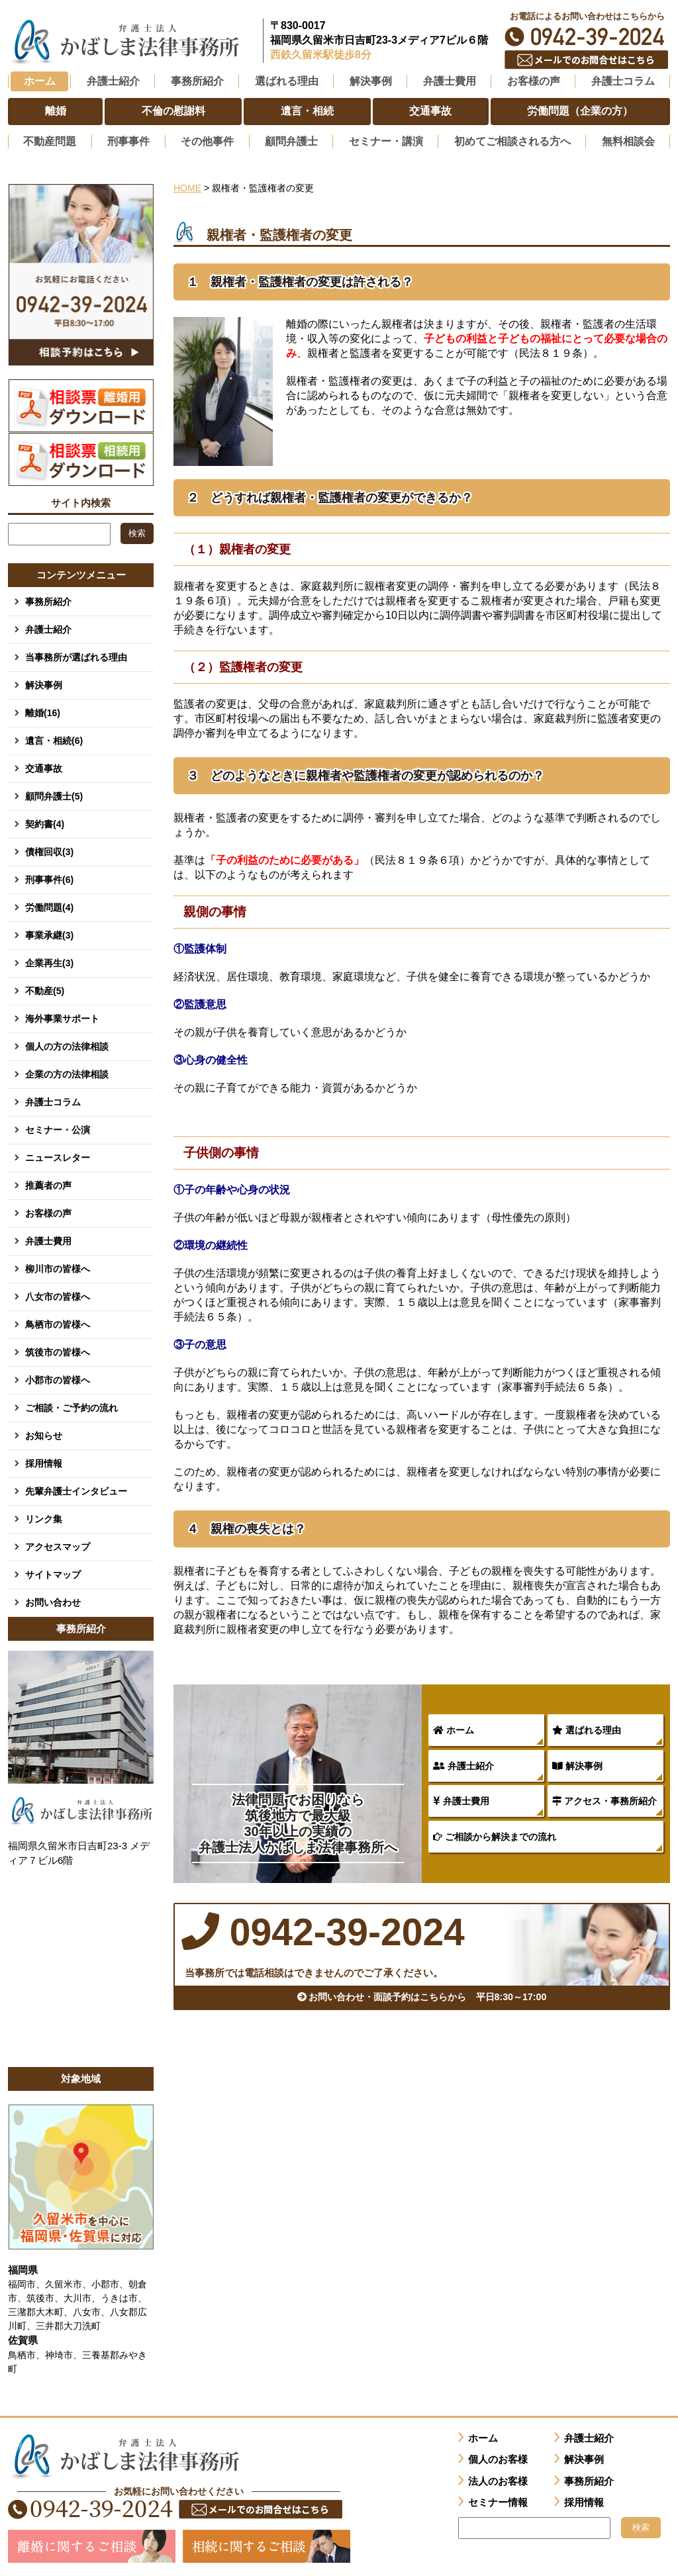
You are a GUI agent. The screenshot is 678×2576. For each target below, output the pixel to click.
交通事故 (43, 766)
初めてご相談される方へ (512, 140)
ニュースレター (57, 1155)
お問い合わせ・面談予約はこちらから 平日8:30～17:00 (422, 1999)
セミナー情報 (498, 2501)
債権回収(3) (49, 850)
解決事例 (577, 1764)
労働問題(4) (49, 905)
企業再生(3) (49, 961)
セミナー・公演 (57, 1128)
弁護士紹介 (463, 1764)
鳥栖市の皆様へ (57, 1322)
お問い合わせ (53, 1600)
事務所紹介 (48, 599)
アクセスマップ (57, 1545)
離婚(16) (42, 711)
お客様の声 (48, 1211)
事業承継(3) (49, 933)
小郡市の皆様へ (57, 1378)
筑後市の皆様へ (57, 1350)
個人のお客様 (498, 2457)
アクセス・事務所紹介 (604, 1799)
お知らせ (43, 1433)
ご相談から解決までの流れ (494, 1835)
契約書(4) (44, 822)
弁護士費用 (461, 1799)
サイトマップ (53, 1572)
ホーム (40, 81)
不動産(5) (44, 989)
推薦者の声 (48, 1183)
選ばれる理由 (586, 1729)
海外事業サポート (62, 1016)
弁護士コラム (623, 81)
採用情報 (43, 1461)
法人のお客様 (498, 2479)
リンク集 (43, 1517)
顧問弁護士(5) (54, 794)
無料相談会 (628, 140)
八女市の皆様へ (57, 1294)
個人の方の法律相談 (67, 1044)
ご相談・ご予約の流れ (71, 1406)
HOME (187, 186)
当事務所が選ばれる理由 (76, 655)
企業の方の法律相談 (67, 1072)
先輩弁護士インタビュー (76, 1489)
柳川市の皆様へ (57, 1267)
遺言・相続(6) (54, 738)
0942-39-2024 (587, 36)
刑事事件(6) (49, 877)
